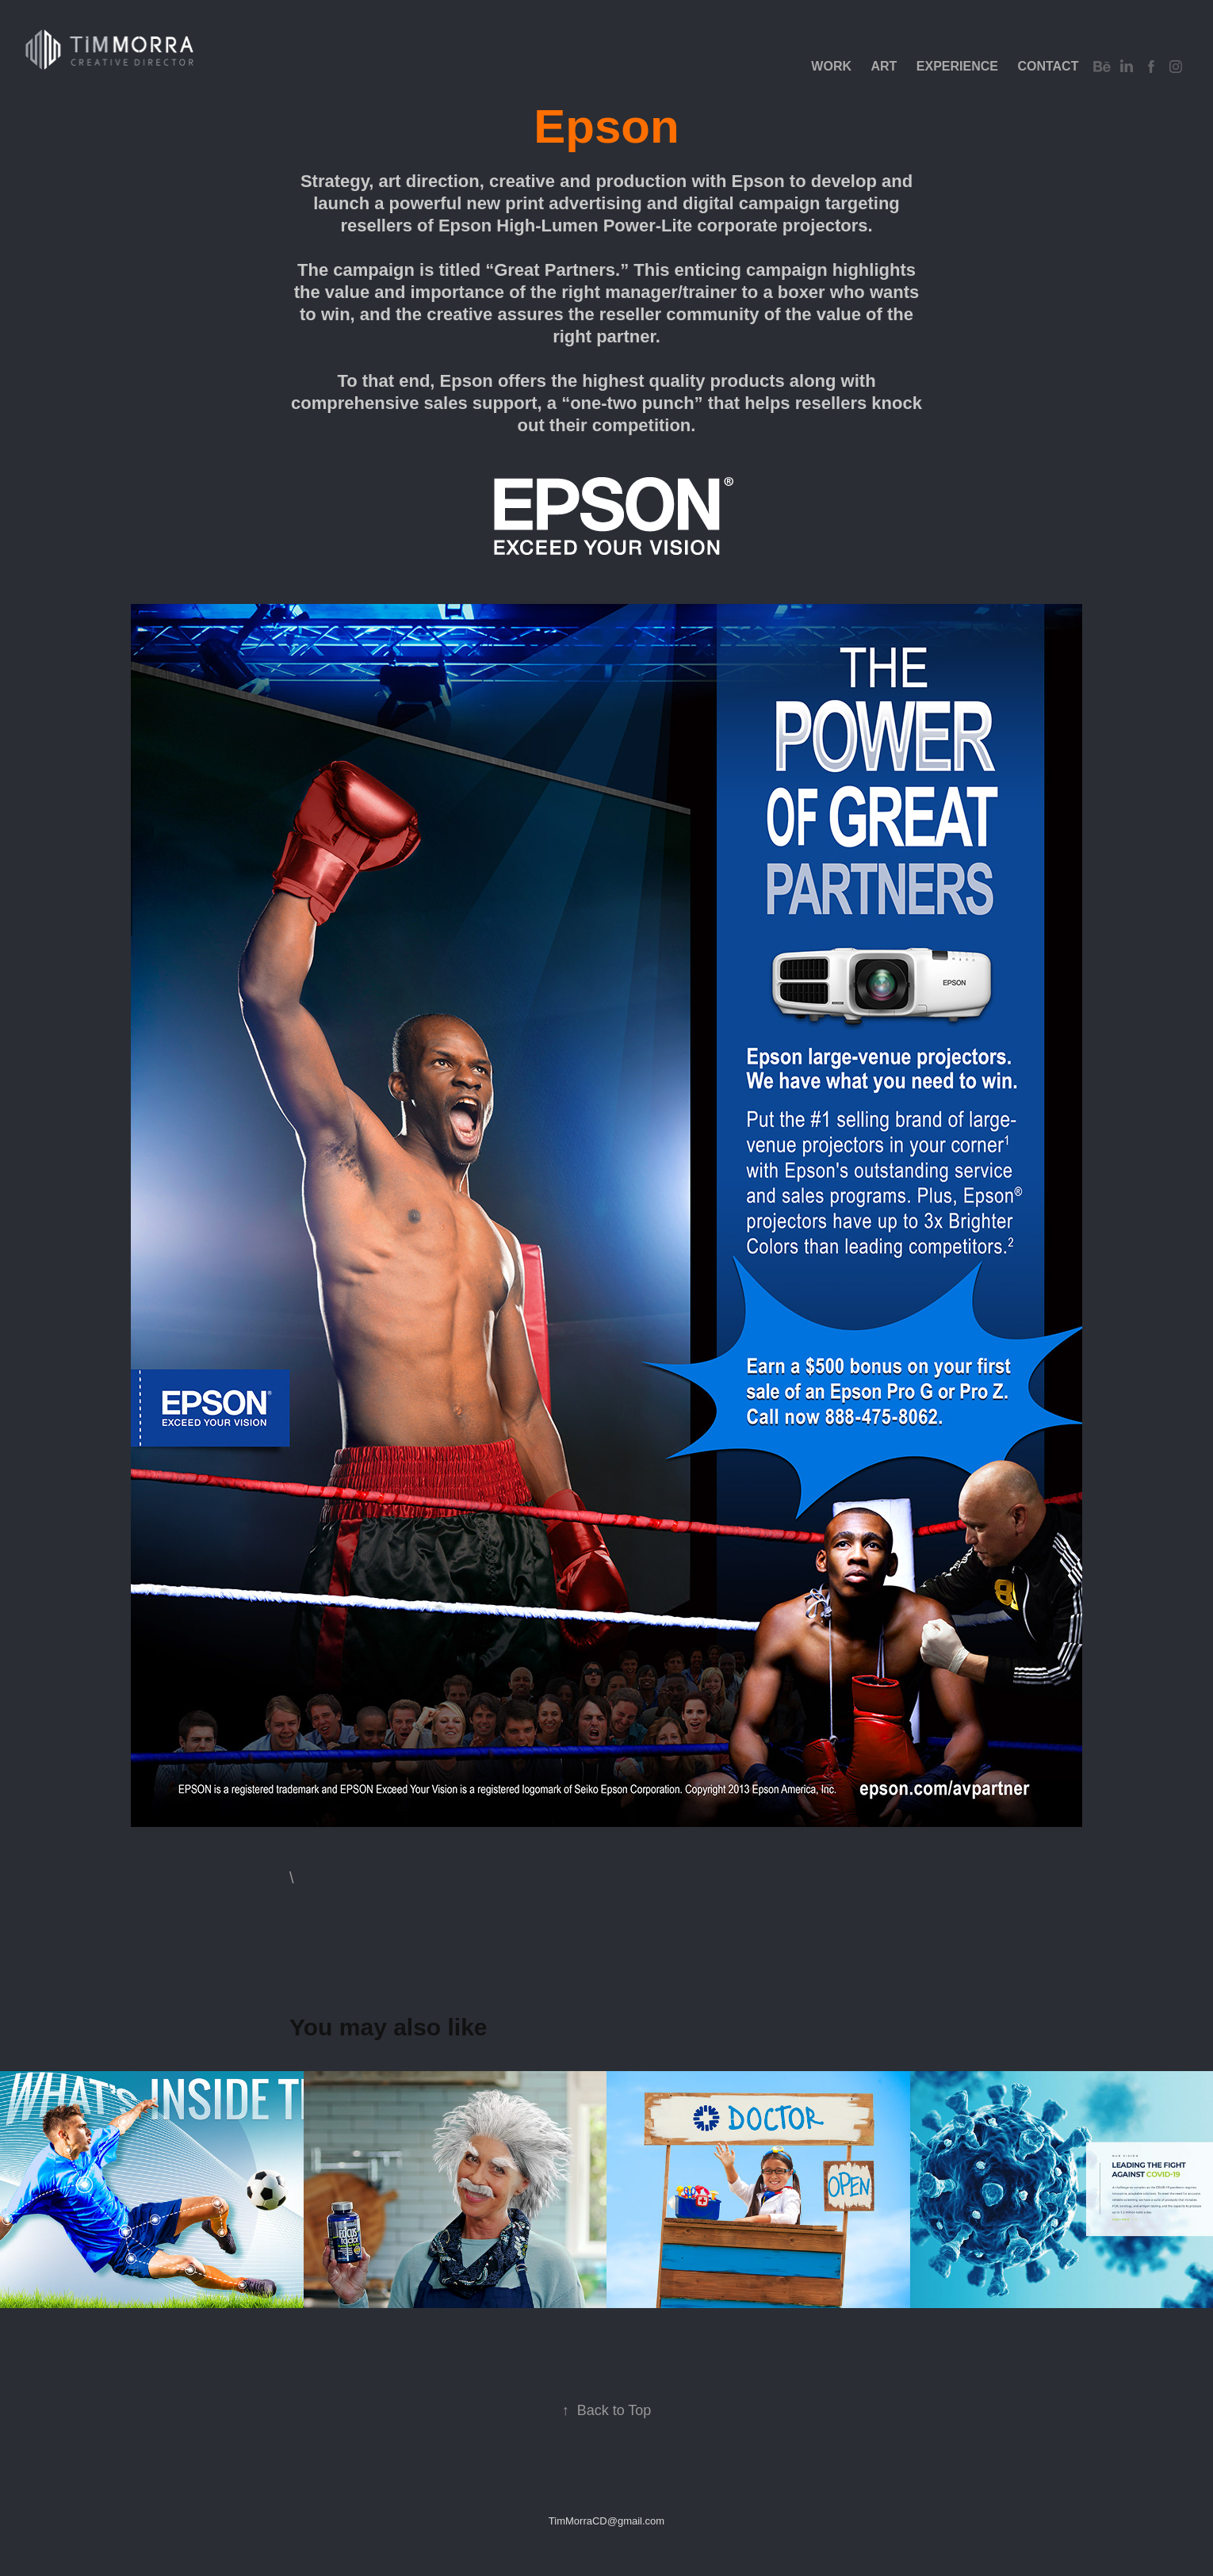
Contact (1047, 66)
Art (884, 66)
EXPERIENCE (957, 66)
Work (831, 66)
